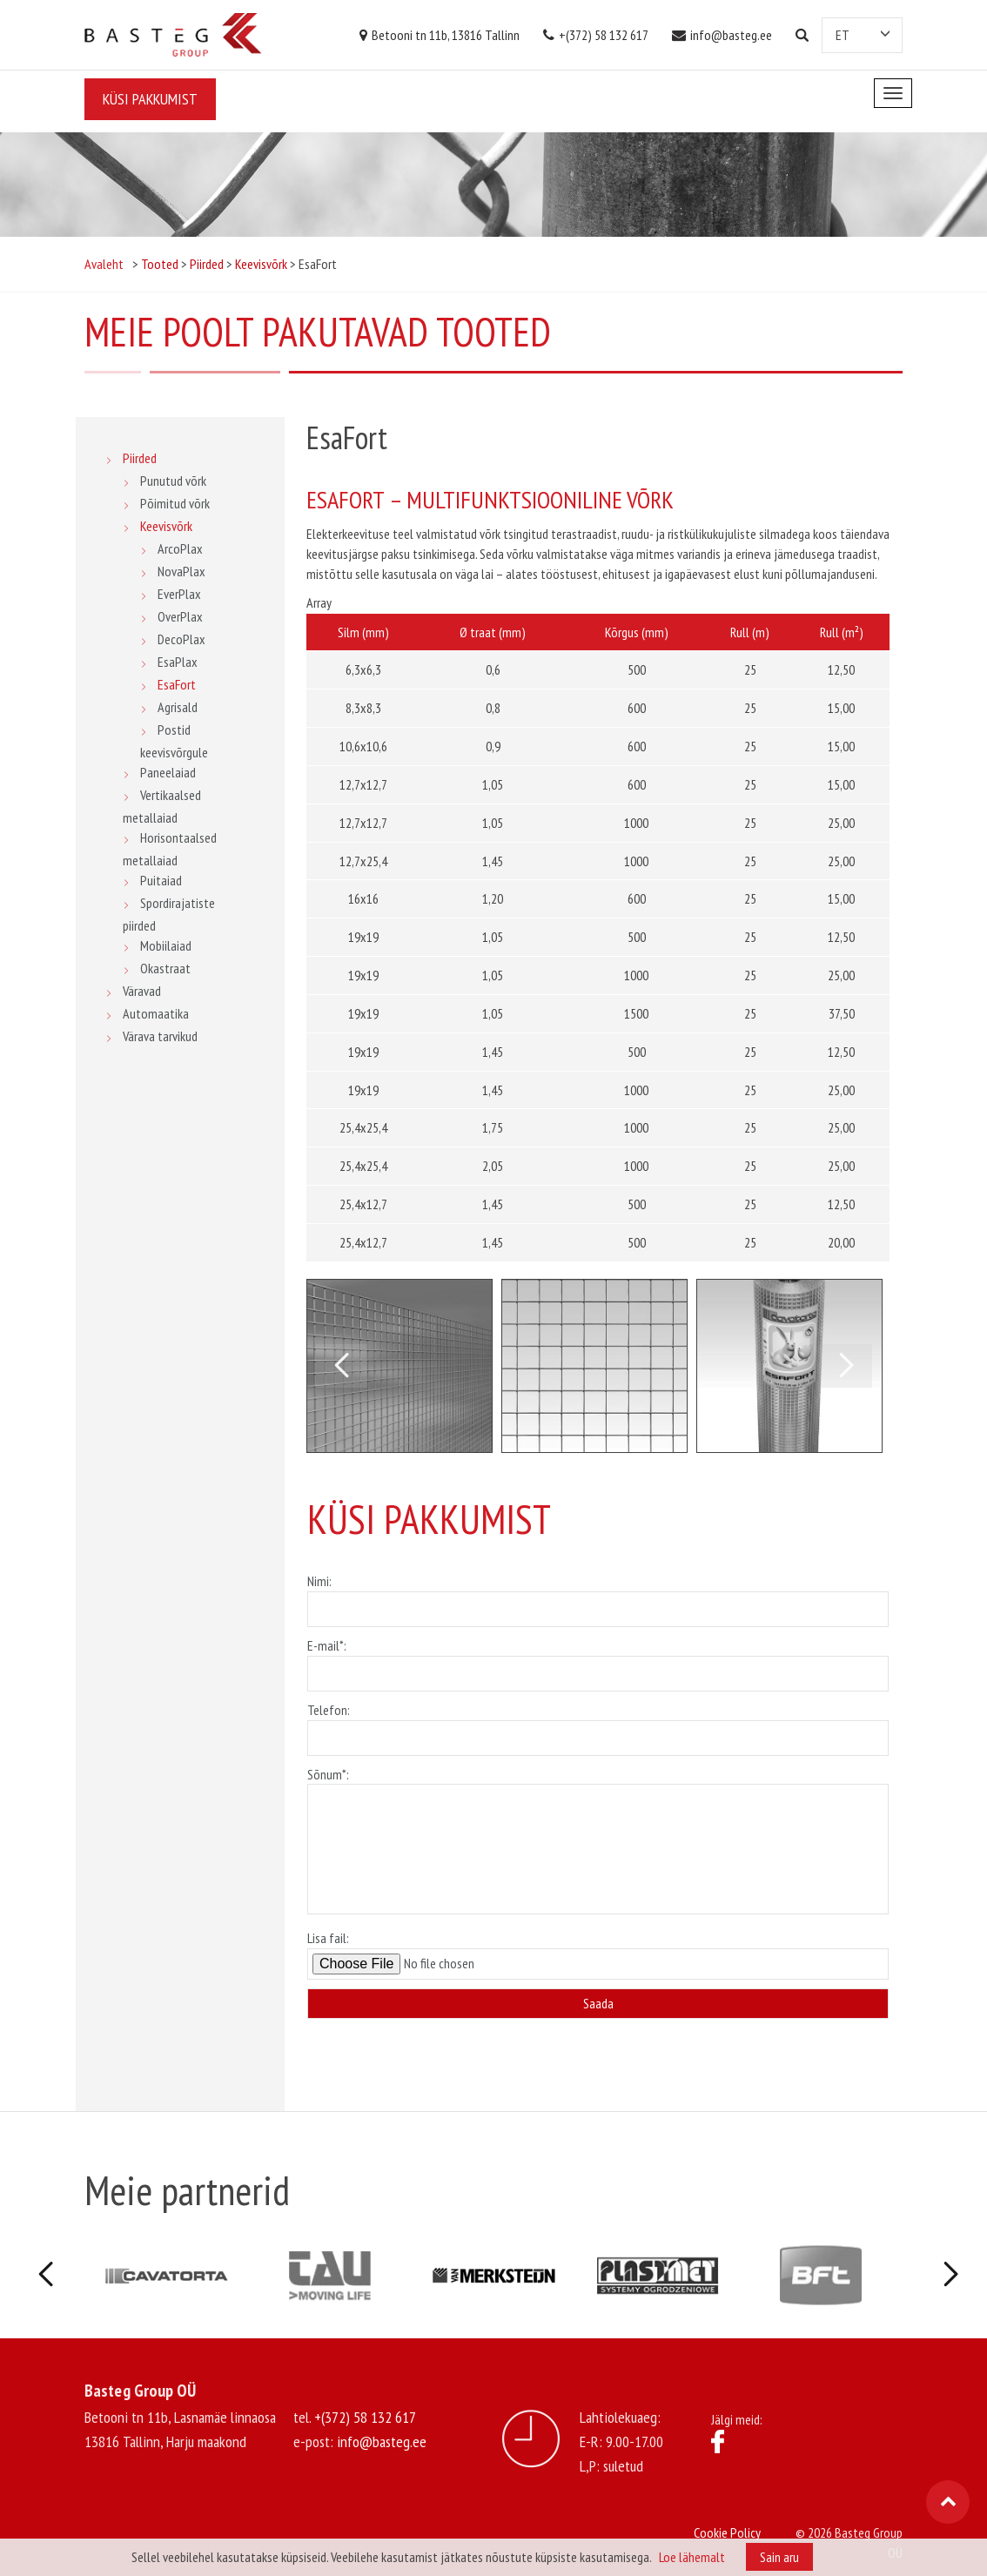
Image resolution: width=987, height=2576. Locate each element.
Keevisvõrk (166, 526)
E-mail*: (598, 1659)
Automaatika (156, 1013)
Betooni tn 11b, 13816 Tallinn (439, 35)
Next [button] (846, 1366)
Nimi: (598, 1595)
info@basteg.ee (722, 35)
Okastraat (165, 968)
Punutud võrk (173, 480)
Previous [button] (341, 1366)
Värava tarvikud (160, 1036)
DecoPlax (181, 639)
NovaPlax (181, 571)
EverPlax (179, 593)
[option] (399, 1366)
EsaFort (177, 684)
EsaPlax (178, 661)
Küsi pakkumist (150, 99)
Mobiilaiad (165, 945)
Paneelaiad (168, 772)
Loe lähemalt (692, 2557)
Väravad (142, 990)
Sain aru (779, 2557)
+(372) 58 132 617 (595, 35)
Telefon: (598, 1723)
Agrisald (178, 707)
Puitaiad (161, 880)
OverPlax (180, 616)
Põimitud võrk (175, 503)
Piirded (140, 458)
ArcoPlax (180, 548)
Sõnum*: (598, 1842)
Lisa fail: (598, 1954)
